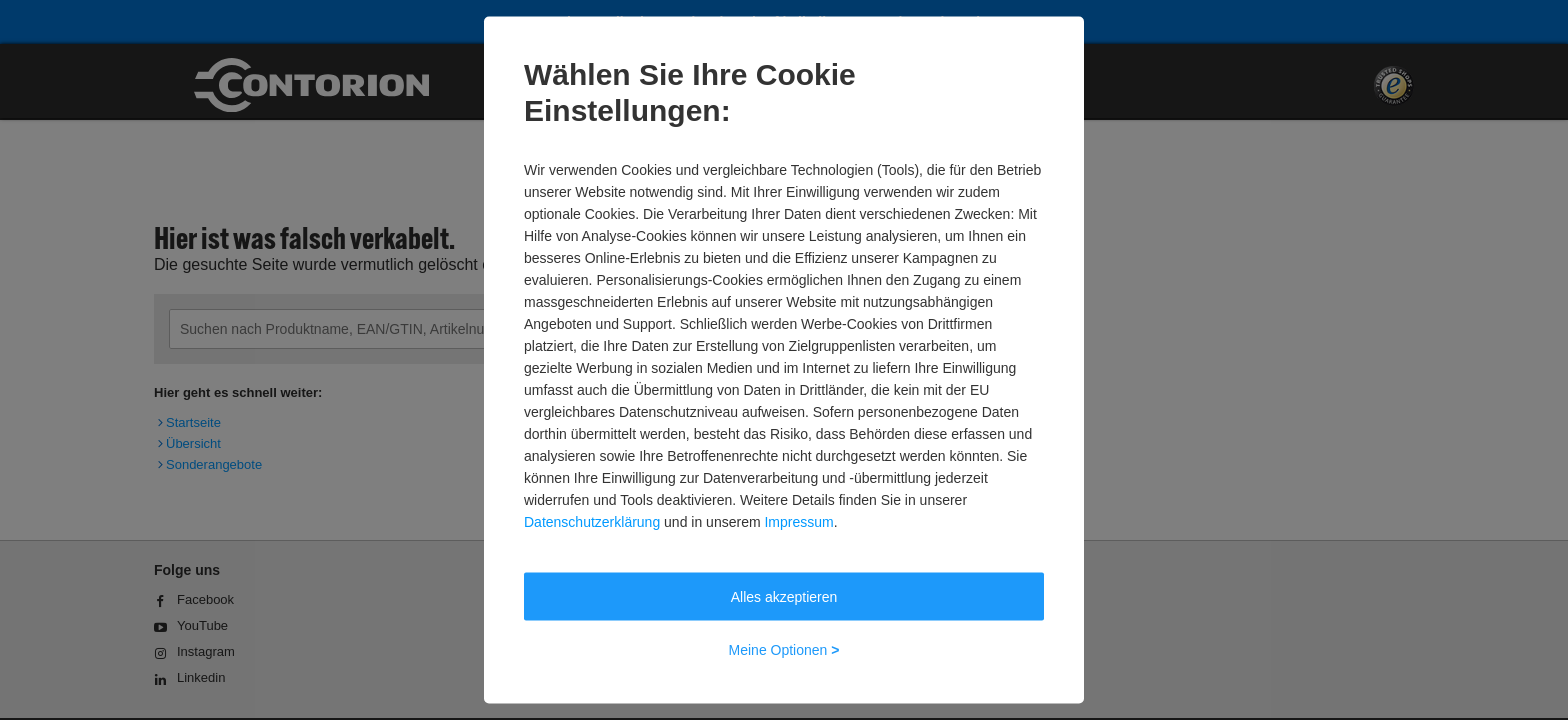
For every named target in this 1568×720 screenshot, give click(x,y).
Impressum (798, 522)
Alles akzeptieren (784, 597)
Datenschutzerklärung (592, 522)
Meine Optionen (784, 650)
